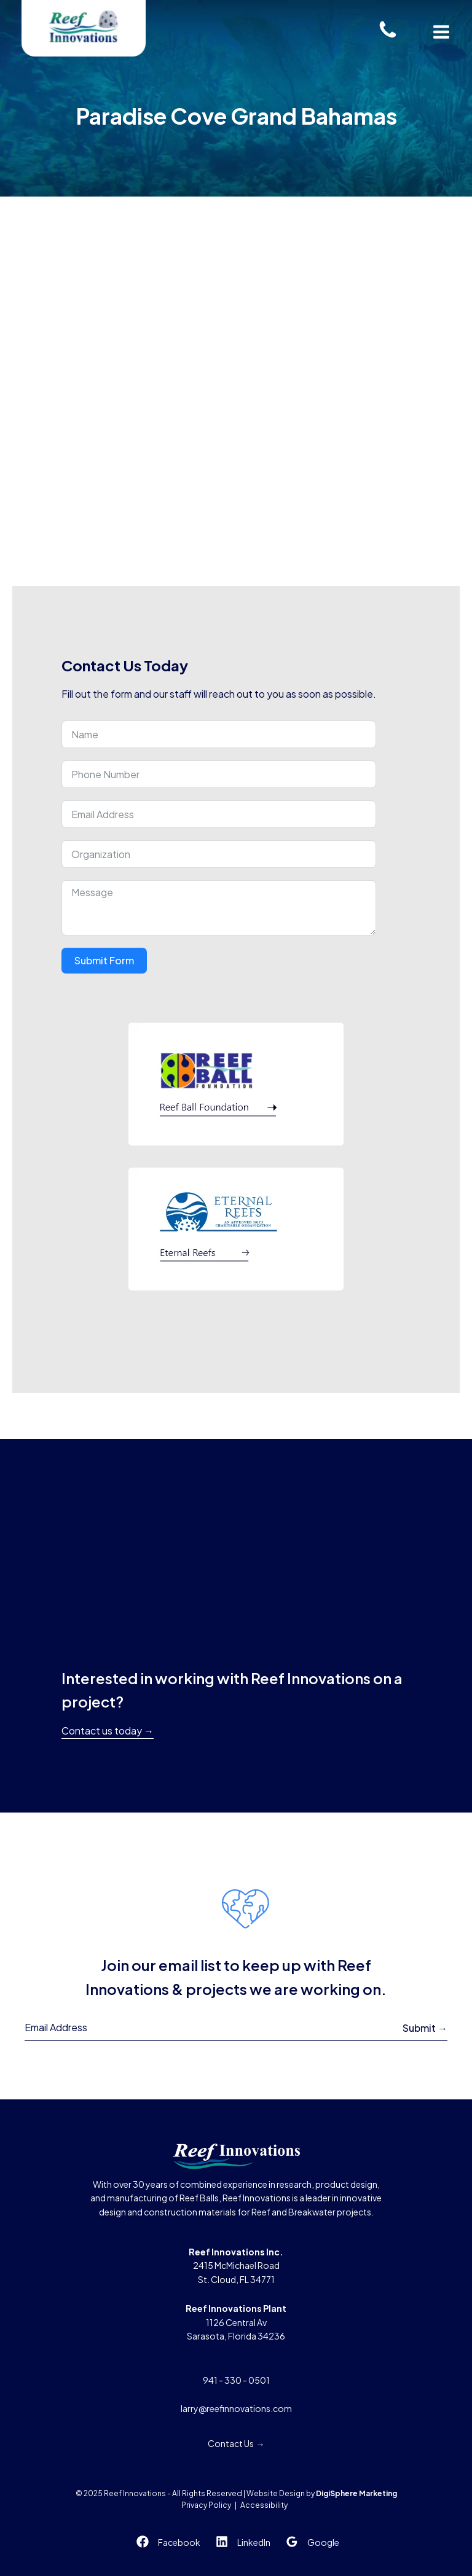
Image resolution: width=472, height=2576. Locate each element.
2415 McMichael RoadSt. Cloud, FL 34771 (236, 2265)
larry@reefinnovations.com (236, 2408)
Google (323, 2542)
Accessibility (264, 2505)
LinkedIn (253, 2542)
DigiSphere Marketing (356, 2493)
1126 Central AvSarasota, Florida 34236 (236, 2322)
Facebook (179, 2542)
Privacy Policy (206, 2505)
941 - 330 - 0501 (236, 2380)
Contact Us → (236, 2443)
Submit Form (104, 960)
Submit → (425, 2027)
